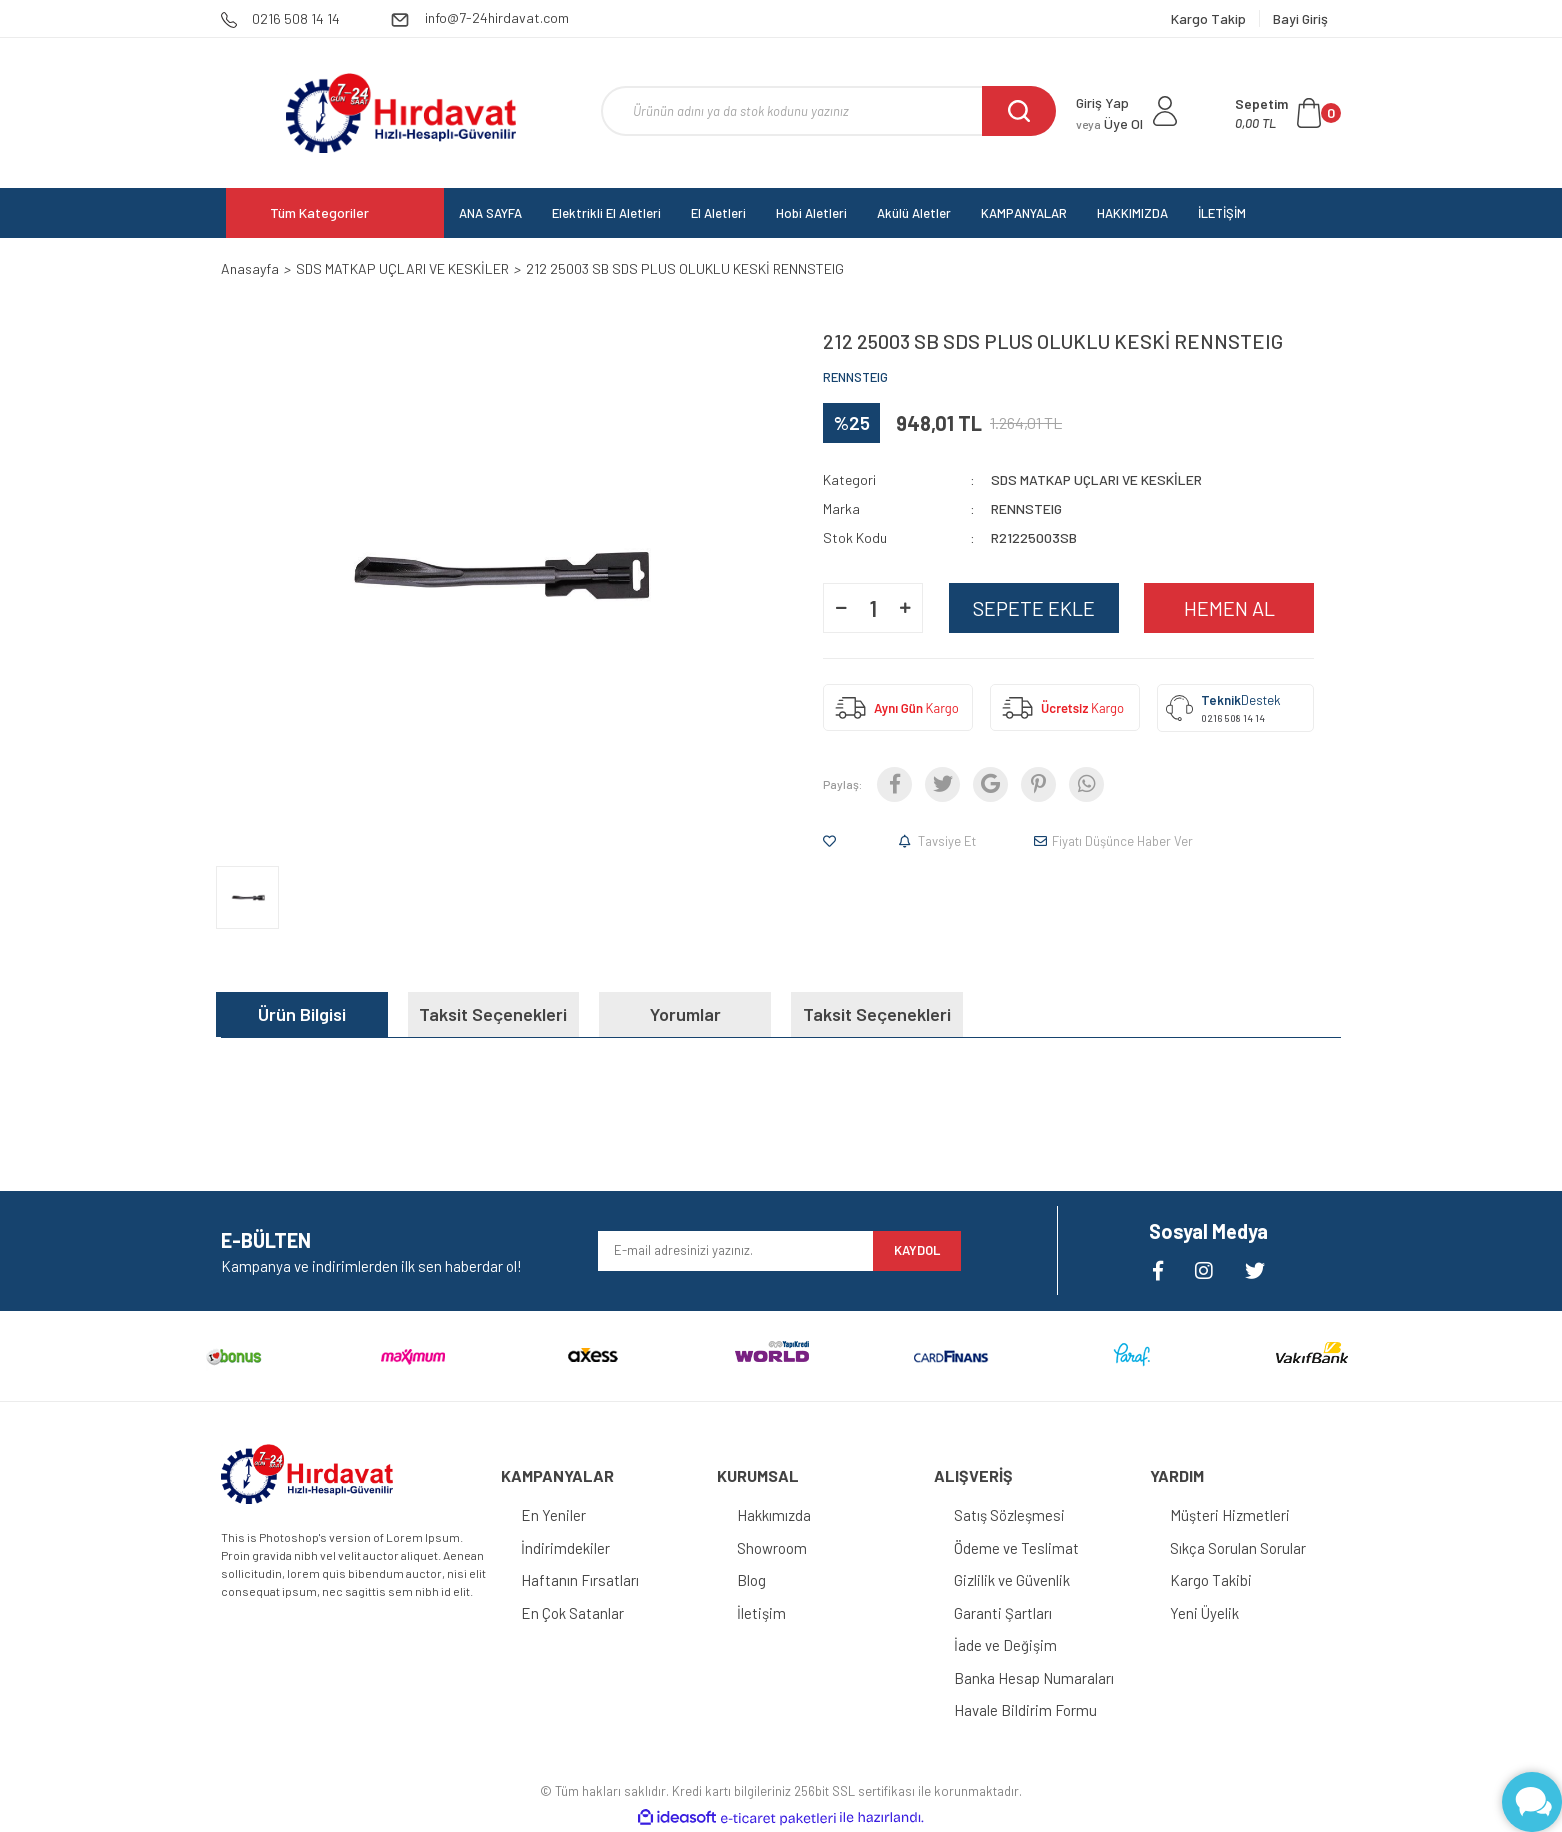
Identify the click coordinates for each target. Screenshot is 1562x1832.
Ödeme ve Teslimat (1016, 1548)
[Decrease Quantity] (841, 608)
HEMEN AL (1229, 608)
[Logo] (400, 113)
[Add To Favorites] (833, 841)
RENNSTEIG (855, 377)
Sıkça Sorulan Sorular (1238, 1548)
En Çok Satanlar (572, 1613)
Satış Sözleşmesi (1009, 1515)
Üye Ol (1109, 123)
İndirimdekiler (565, 1548)
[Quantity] (873, 608)
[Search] (828, 111)
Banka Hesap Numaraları (1034, 1678)
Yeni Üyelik (1204, 1613)
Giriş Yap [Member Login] (1102, 102)
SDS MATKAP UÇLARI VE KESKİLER (1096, 479)
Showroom (772, 1548)
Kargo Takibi (1211, 1580)
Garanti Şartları (1003, 1613)
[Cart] (1288, 113)
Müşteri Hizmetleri (1230, 1515)
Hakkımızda (774, 1515)
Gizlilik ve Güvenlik (1012, 1580)
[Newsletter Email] (735, 1251)
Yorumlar (685, 1014)
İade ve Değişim (1005, 1645)
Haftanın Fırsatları (580, 1580)
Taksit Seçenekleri (493, 1014)
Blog (751, 1580)
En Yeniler (553, 1515)
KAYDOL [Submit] (917, 1250)
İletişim (761, 1613)
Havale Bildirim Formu (1025, 1710)
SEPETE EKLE (1034, 608)
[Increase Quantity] (905, 608)
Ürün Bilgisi (302, 1014)
